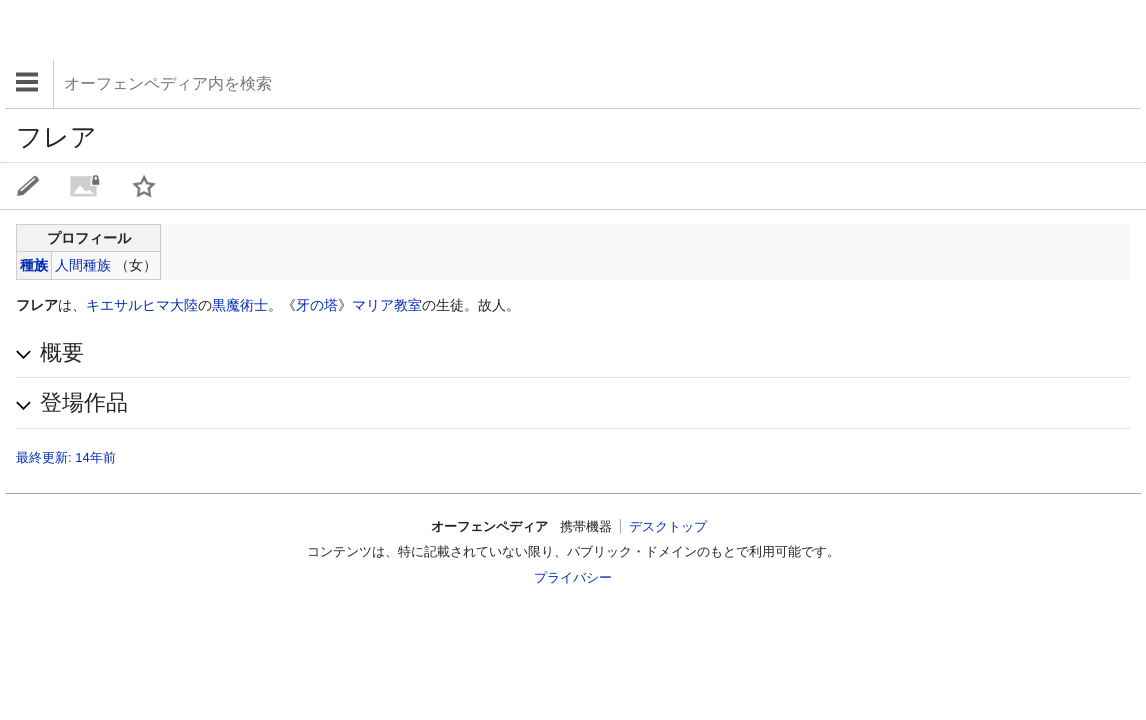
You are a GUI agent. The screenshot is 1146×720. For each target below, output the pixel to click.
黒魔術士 (240, 305)
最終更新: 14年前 (66, 457)
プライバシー (573, 577)
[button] (573, 353)
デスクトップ (668, 526)
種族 (34, 265)
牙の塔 (317, 305)
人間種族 (83, 265)
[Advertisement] (165, 30)
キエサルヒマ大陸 (142, 305)
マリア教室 (387, 305)
